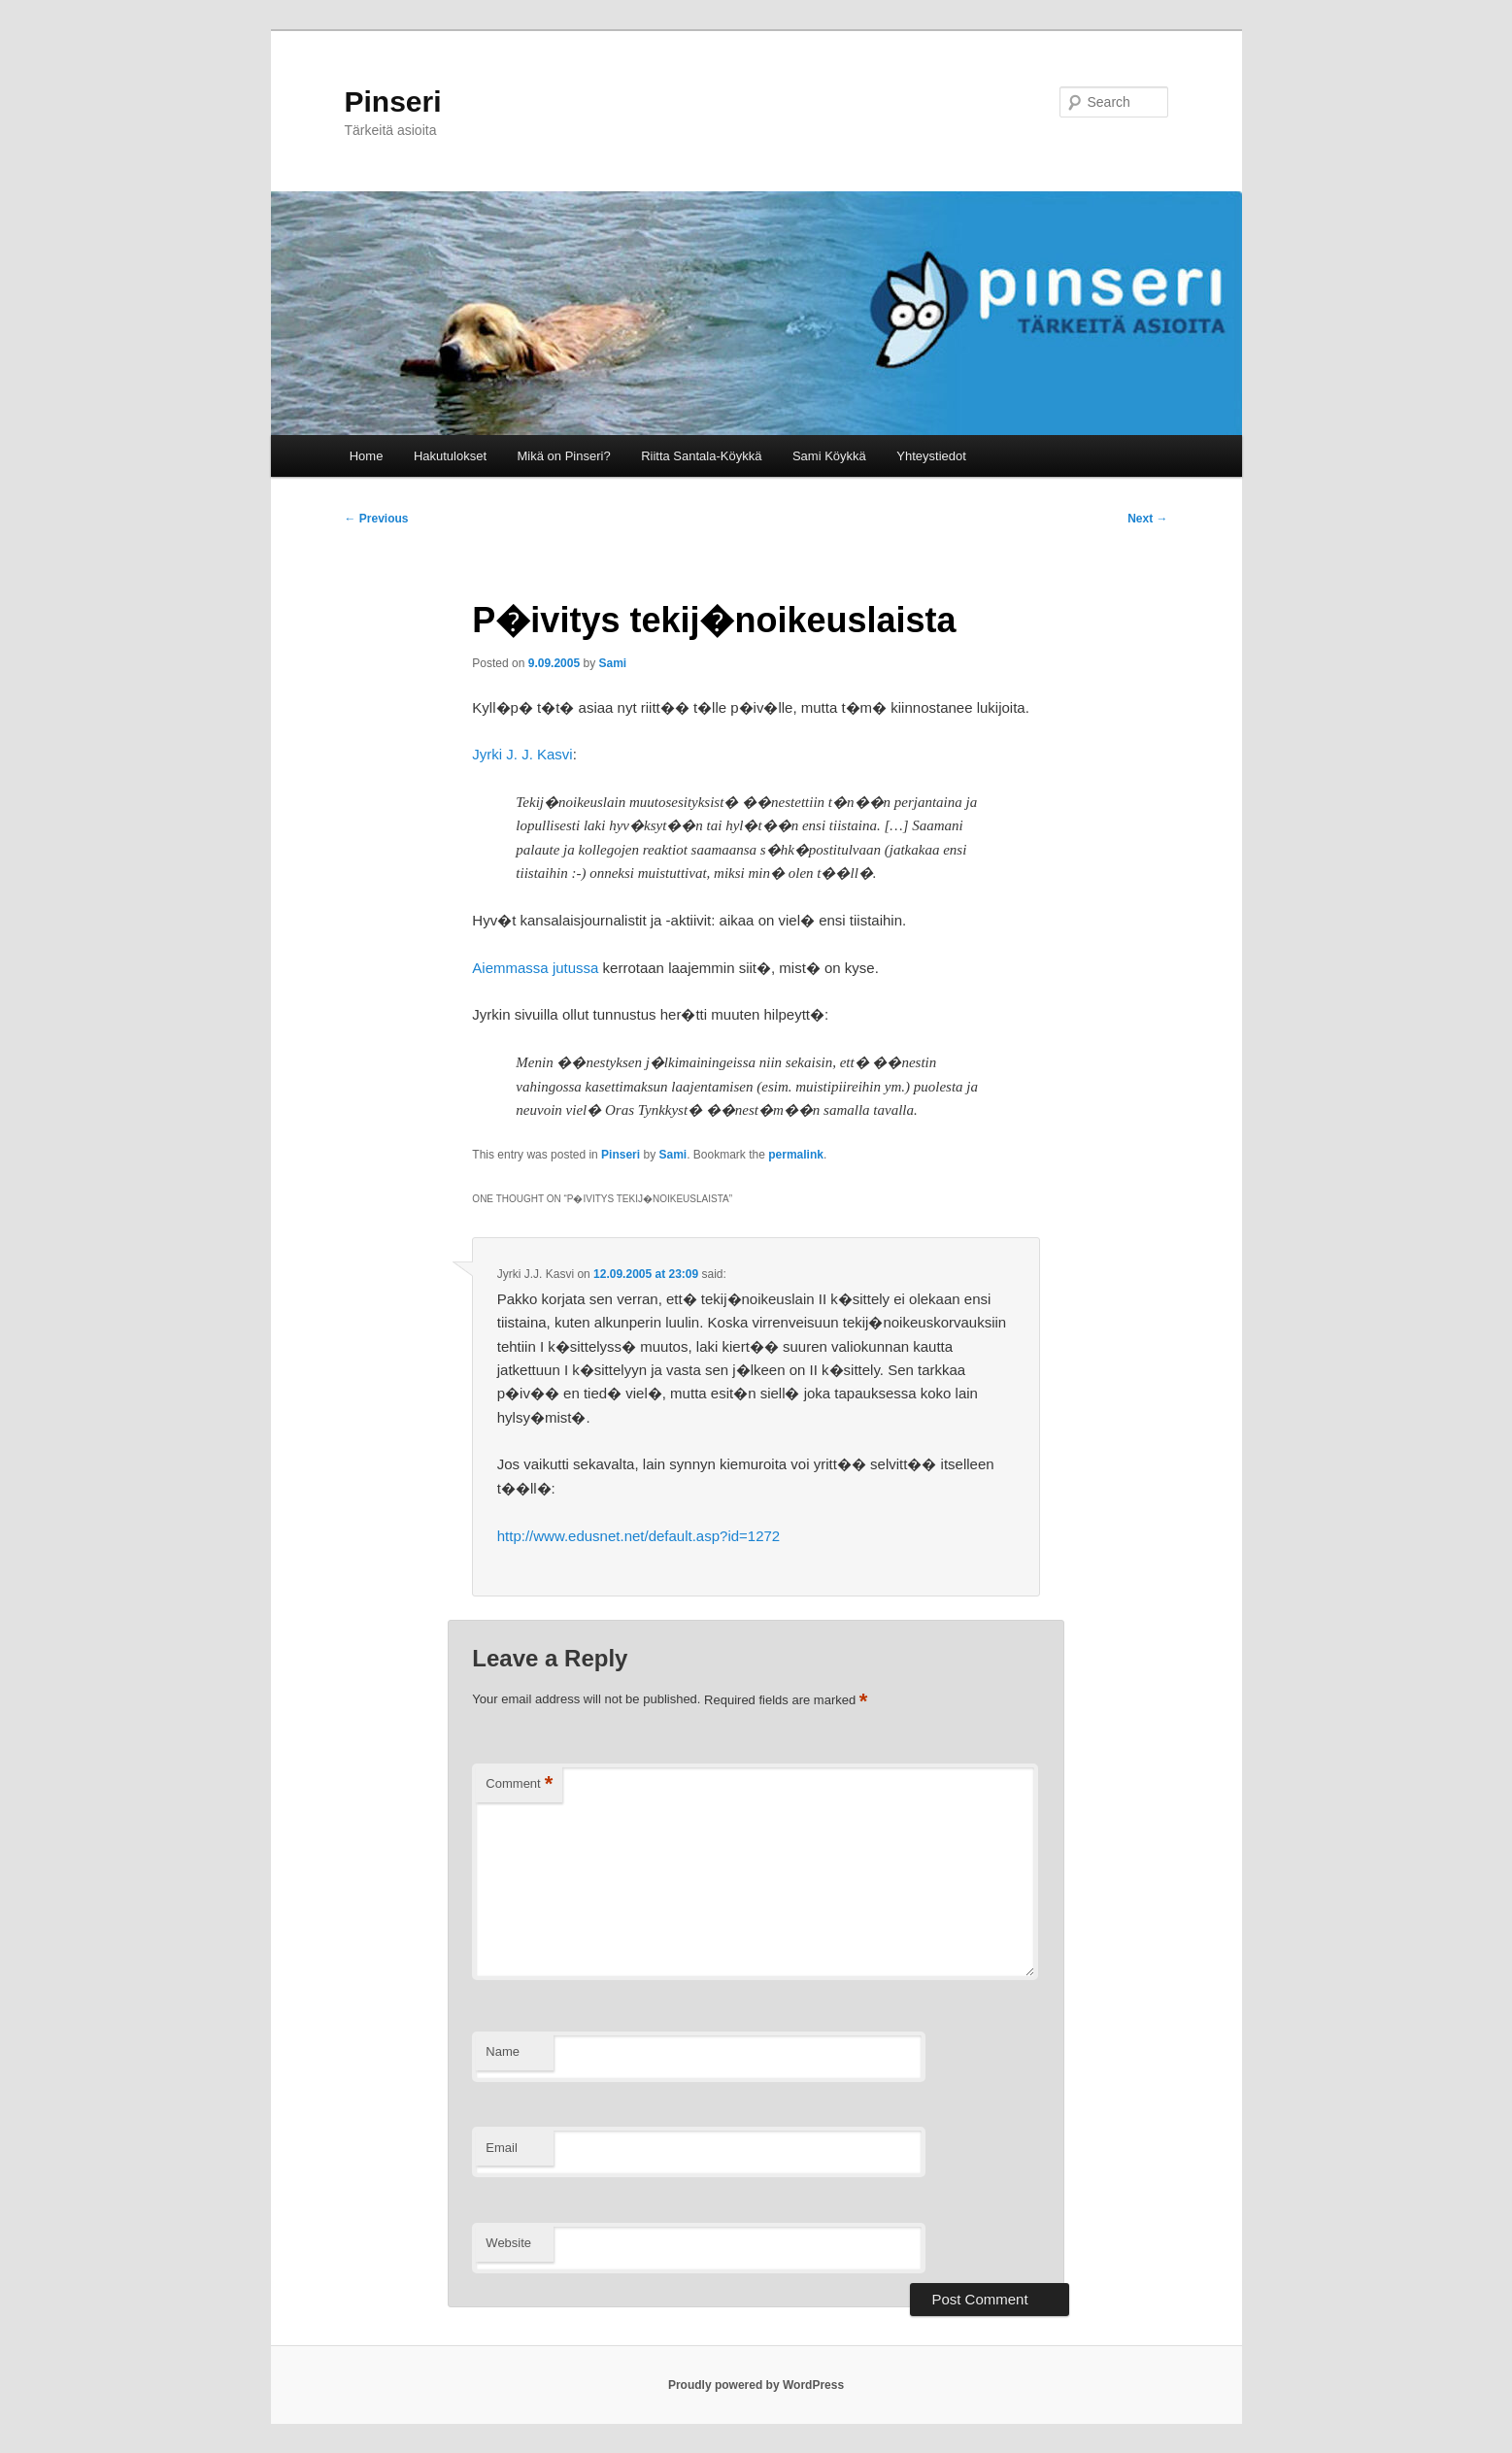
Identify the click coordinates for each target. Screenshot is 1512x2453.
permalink (795, 1154)
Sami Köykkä (829, 456)
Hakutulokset (450, 456)
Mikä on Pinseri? (564, 456)
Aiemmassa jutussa (535, 967)
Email (502, 2147)
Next (1147, 518)
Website (508, 2242)
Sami (612, 663)
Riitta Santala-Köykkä (701, 456)
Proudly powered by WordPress (756, 2385)
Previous (377, 518)
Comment (519, 1784)
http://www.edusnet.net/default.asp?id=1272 (638, 1536)
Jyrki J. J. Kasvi (522, 754)
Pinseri (393, 101)
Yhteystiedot (931, 456)
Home (367, 456)
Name (503, 2051)
